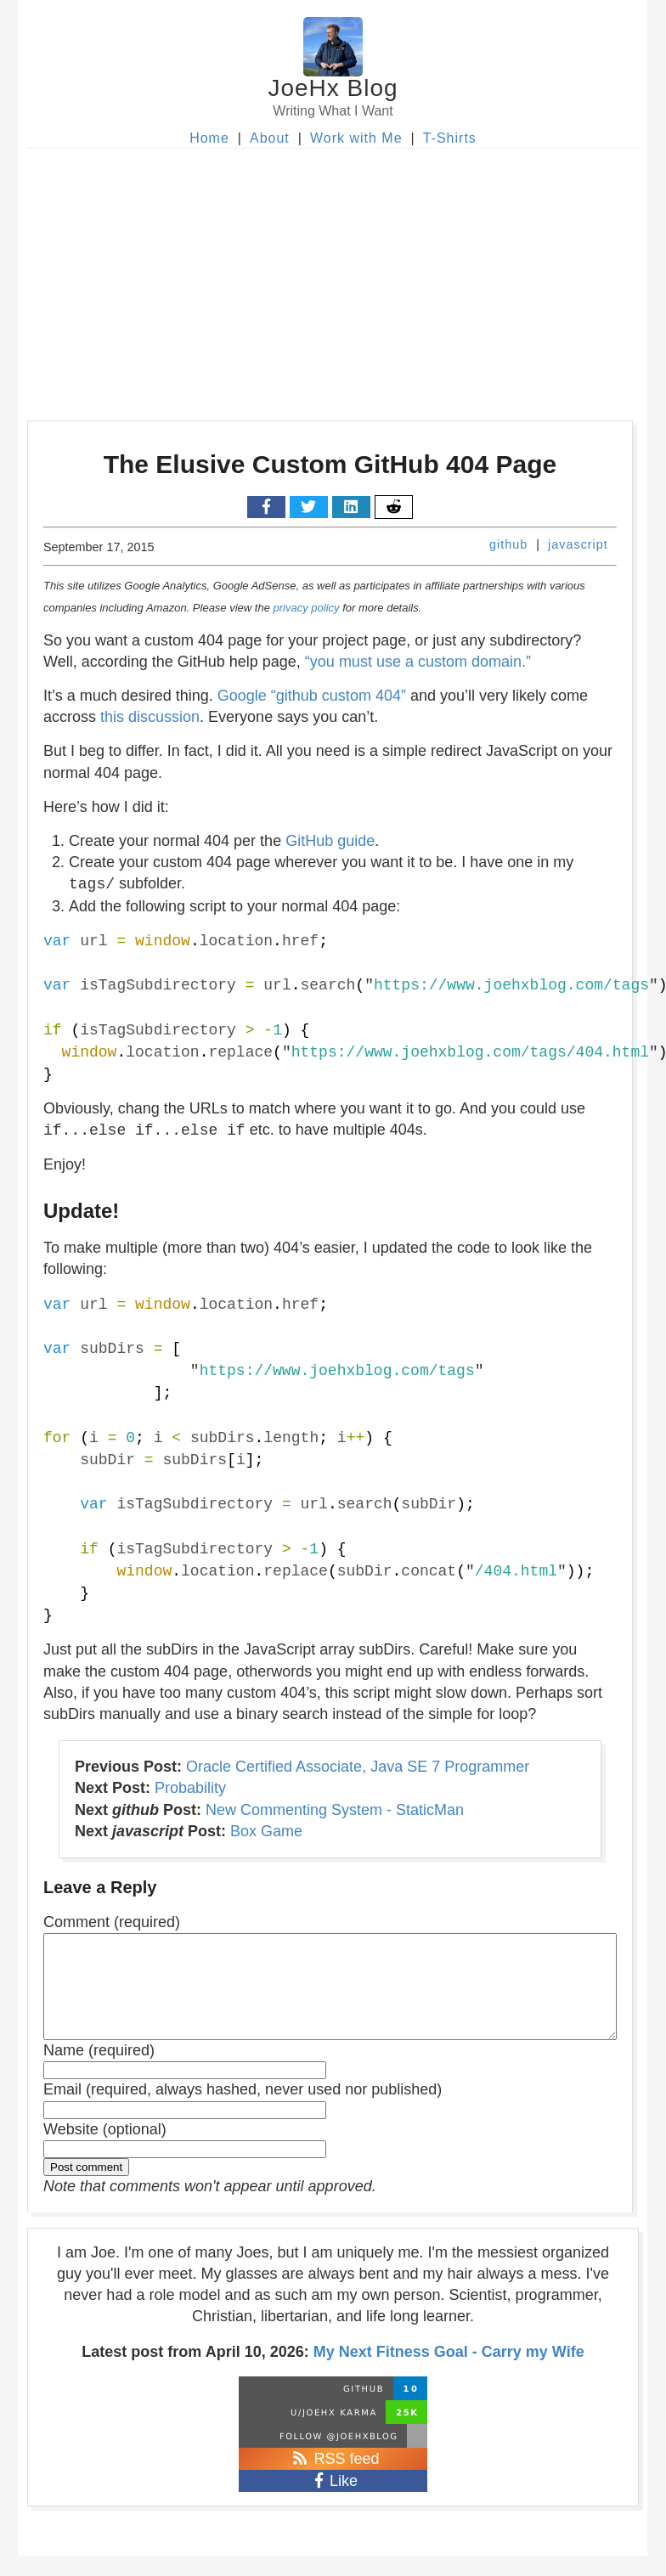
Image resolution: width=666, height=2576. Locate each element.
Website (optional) (104, 2149)
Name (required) (99, 2070)
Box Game (266, 1831)
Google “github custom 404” (311, 695)
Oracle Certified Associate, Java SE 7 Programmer (357, 1766)
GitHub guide (330, 840)
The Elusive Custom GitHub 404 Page (330, 464)
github (508, 544)
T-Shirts (450, 138)
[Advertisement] (333, 276)
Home (209, 138)
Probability (190, 1787)
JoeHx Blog (333, 88)
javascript (578, 544)
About (270, 138)
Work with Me (356, 138)
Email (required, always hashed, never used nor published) (242, 2109)
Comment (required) (111, 1922)
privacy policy (307, 607)
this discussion (150, 716)
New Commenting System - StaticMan (335, 1809)
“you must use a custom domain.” (418, 661)
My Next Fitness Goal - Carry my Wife (448, 2372)
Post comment (86, 2187)
